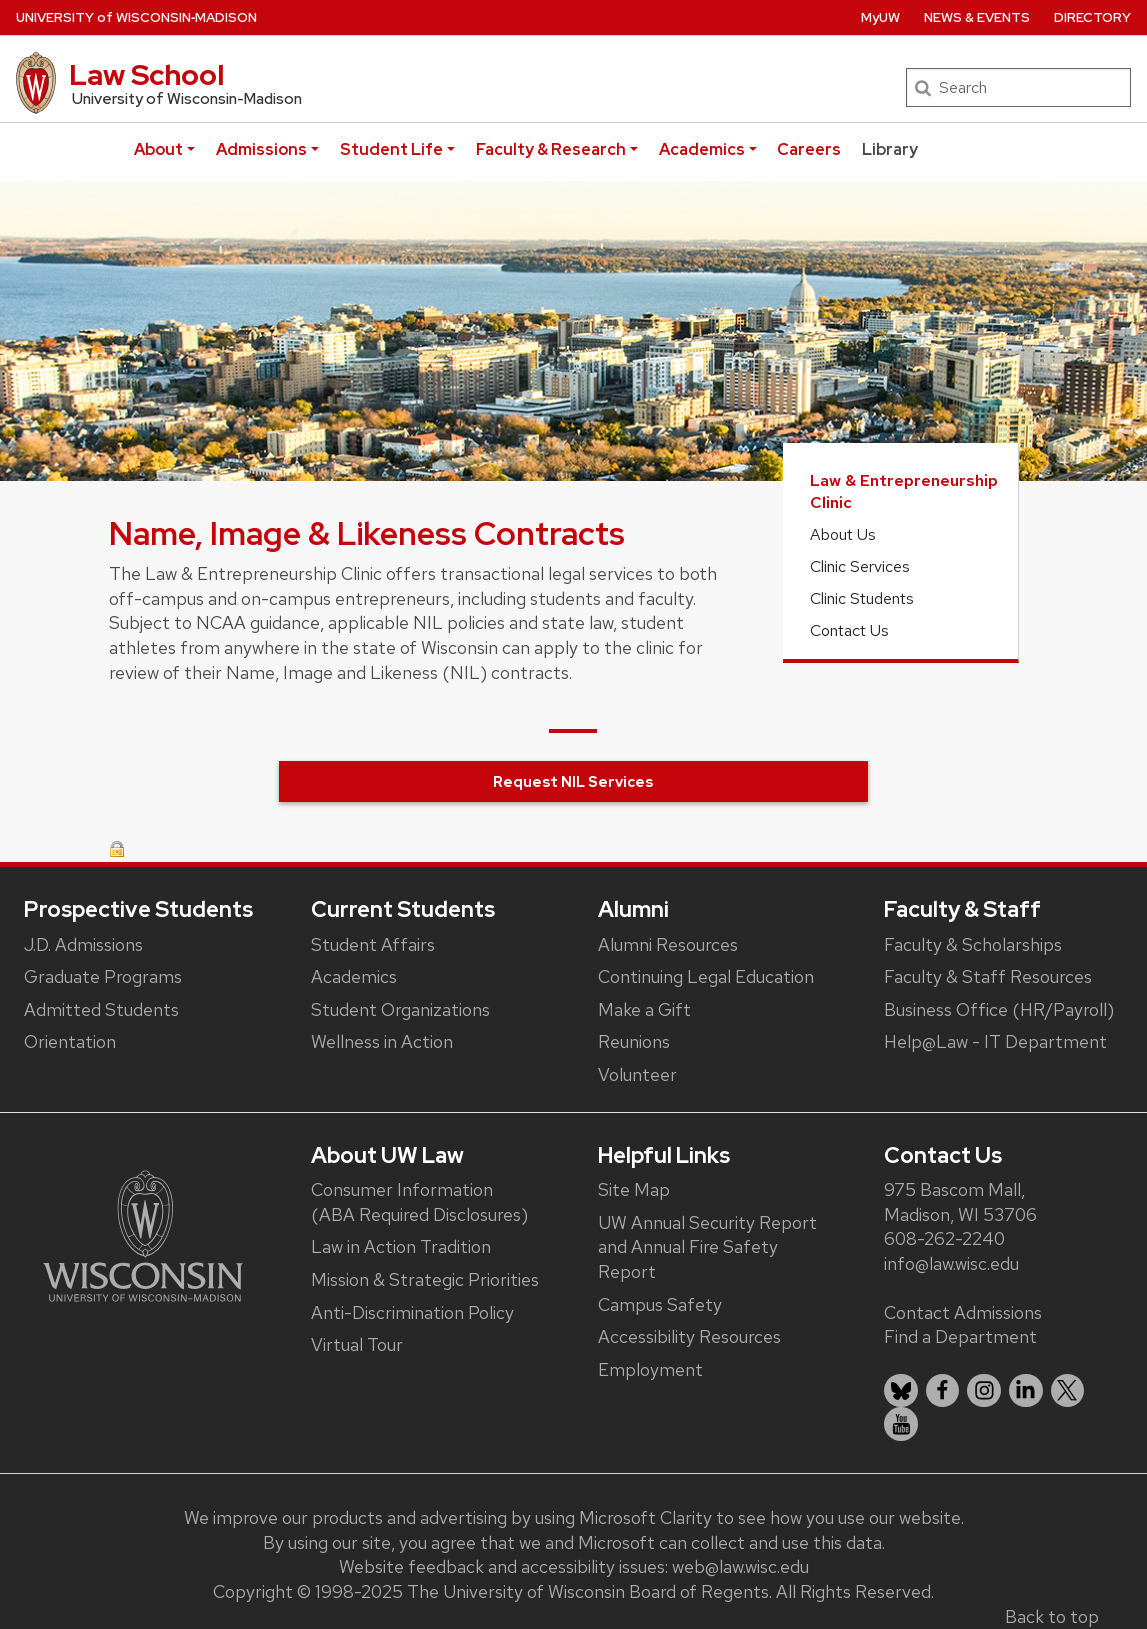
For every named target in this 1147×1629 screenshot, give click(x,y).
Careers (809, 149)
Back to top (1052, 1616)
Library (890, 149)
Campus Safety (660, 1304)
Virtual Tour (357, 1344)
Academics (702, 149)
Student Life (391, 149)
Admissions (261, 149)
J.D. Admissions (83, 944)
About (158, 149)
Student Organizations (400, 1009)
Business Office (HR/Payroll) (999, 1009)
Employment (650, 1369)
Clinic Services (860, 566)
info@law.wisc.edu (951, 1263)
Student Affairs (373, 944)
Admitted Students (101, 1009)
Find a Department (960, 1336)
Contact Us (849, 630)
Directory (1092, 17)
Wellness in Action (382, 1041)
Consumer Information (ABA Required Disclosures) (419, 1202)
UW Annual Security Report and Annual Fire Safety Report (707, 1247)
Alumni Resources (668, 944)
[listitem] (901, 1391)
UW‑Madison (136, 17)
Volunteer (637, 1074)
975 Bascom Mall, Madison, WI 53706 (960, 1202)
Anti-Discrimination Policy (412, 1312)
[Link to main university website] (143, 1234)
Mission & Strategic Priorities (425, 1279)
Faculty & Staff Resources (988, 976)
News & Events (977, 17)
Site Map (634, 1189)
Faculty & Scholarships (973, 944)
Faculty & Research (551, 149)
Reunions (634, 1041)
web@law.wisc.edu (740, 1566)
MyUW (880, 17)
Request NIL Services (573, 781)
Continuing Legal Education (706, 976)
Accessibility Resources (689, 1336)
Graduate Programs (103, 976)
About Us (843, 534)
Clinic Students (862, 598)
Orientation (70, 1041)
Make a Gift (644, 1009)
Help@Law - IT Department (995, 1041)
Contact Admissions (963, 1312)
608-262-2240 (944, 1238)
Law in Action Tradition (401, 1246)
